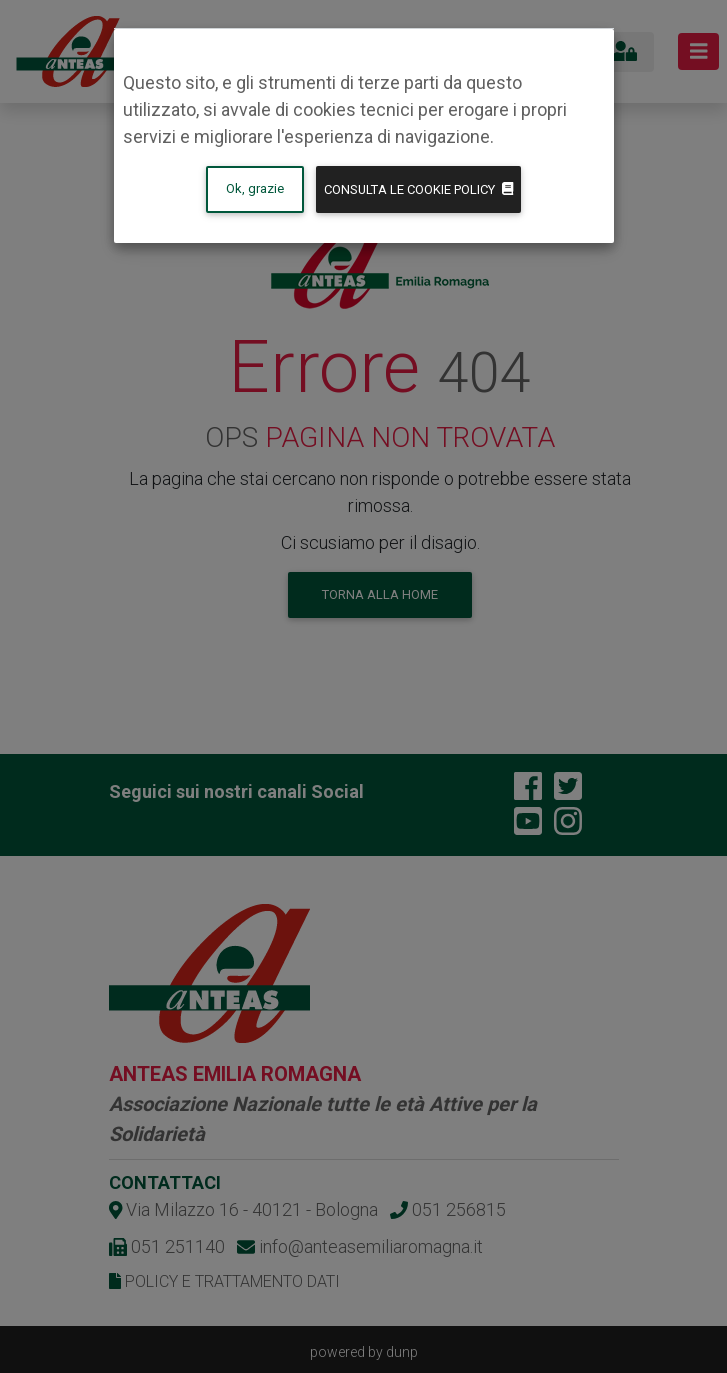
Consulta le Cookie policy (418, 189)
